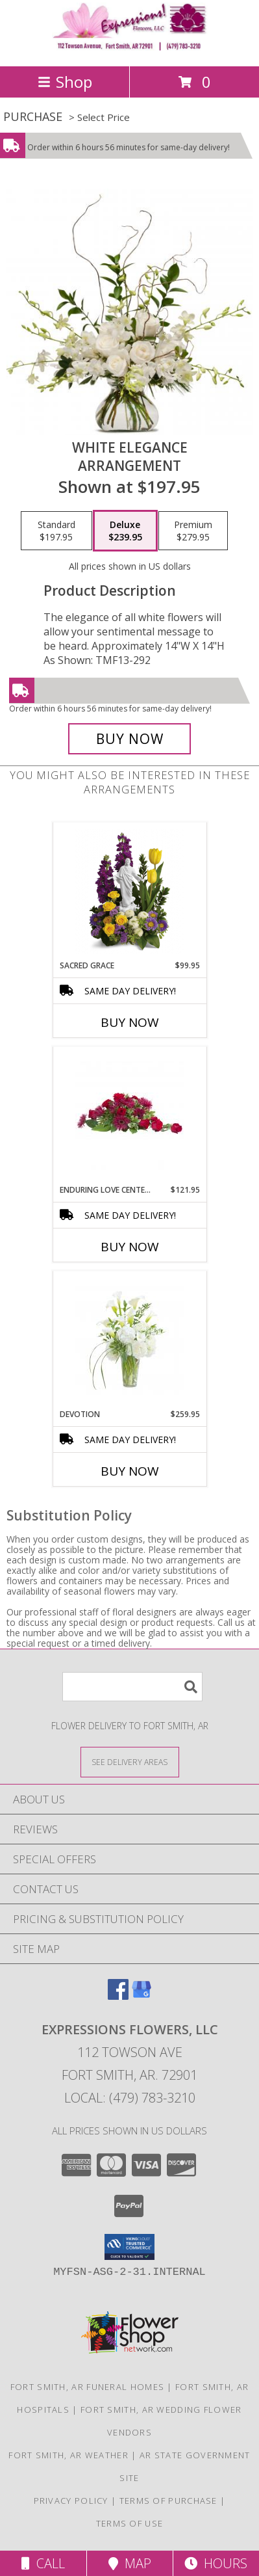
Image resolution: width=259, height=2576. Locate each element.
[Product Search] (132, 1686)
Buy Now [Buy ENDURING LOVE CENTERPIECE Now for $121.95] (130, 1246)
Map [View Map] (129, 2563)
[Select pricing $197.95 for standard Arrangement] (56, 531)
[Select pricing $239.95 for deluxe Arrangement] (125, 531)
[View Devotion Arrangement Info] (129, 1340)
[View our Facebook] (118, 1995)
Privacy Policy (71, 2500)
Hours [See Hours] (215, 2563)
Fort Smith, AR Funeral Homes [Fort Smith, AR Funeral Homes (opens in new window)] (87, 2387)
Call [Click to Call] (43, 2563)
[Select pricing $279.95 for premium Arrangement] (193, 531)
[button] (129, 2247)
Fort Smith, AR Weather (68, 2455)
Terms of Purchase (168, 2500)
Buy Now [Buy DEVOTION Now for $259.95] (130, 1471)
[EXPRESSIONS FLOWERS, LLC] (130, 47)
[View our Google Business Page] (141, 1995)
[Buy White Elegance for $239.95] (129, 738)
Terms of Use (130, 2523)
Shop (65, 81)
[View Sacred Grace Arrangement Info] (129, 891)
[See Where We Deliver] (129, 1761)
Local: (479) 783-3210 (129, 2097)
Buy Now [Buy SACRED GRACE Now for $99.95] (130, 1022)
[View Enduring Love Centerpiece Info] (129, 1115)
